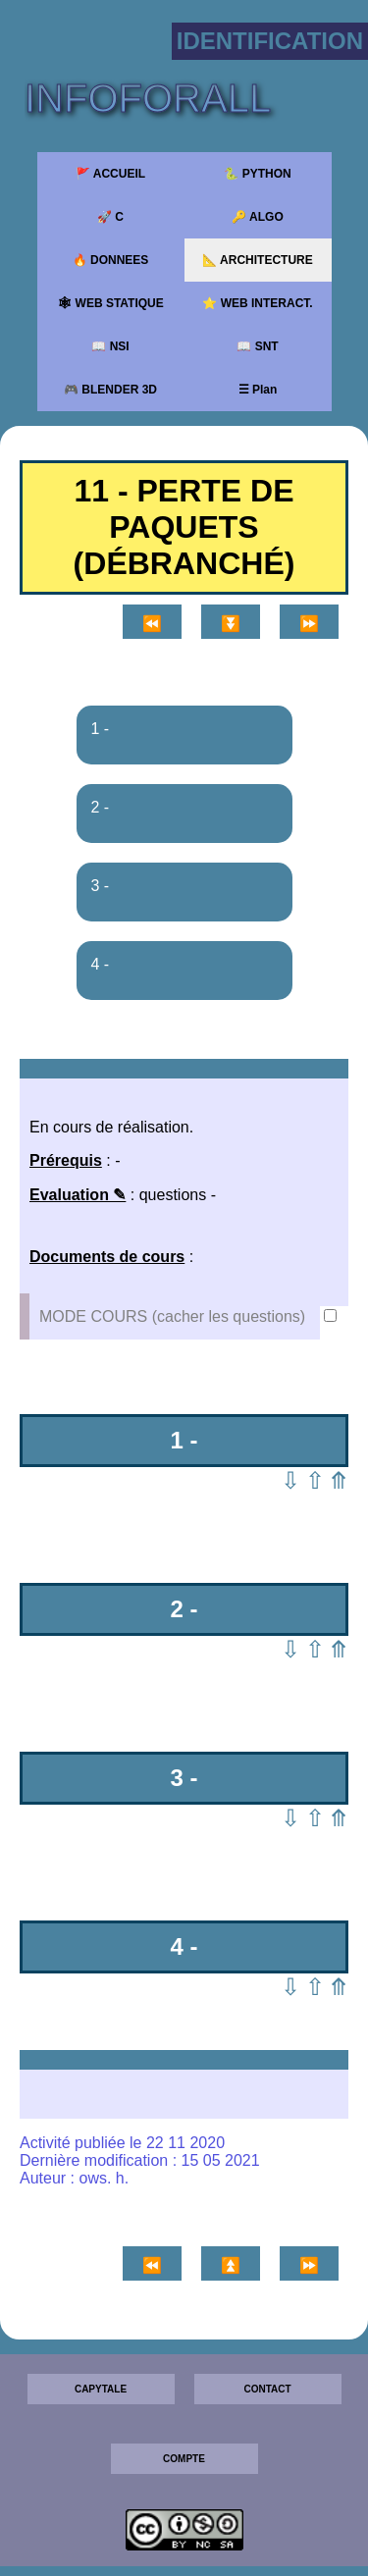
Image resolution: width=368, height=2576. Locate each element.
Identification (270, 40)
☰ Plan (258, 389)
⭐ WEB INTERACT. (257, 303)
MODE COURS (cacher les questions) (174, 1316)
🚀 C (110, 217)
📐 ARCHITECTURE (257, 260)
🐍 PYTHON (257, 174)
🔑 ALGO (258, 217)
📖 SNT (257, 346)
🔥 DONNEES (111, 260)
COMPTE (184, 2458)
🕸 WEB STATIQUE (110, 303)
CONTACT (266, 2389)
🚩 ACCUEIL (110, 174)
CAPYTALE (101, 2389)
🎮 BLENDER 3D (110, 389)
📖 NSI (110, 346)
